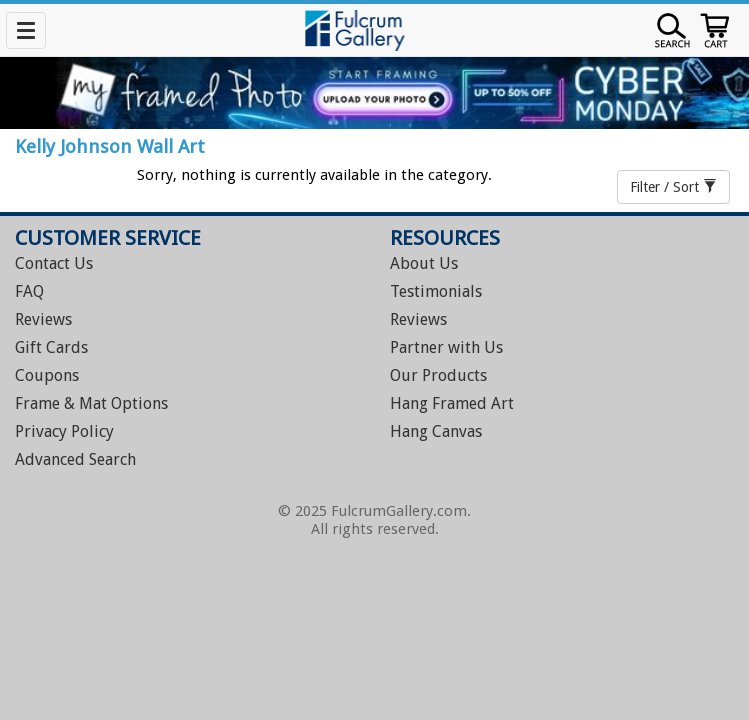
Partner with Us (446, 347)
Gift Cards (51, 347)
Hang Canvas (436, 431)
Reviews (43, 319)
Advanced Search (75, 459)
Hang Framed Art (452, 403)
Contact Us (54, 263)
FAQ (29, 291)
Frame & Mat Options (91, 403)
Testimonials (436, 291)
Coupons (47, 375)
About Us (424, 263)
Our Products (438, 375)
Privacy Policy (64, 431)
